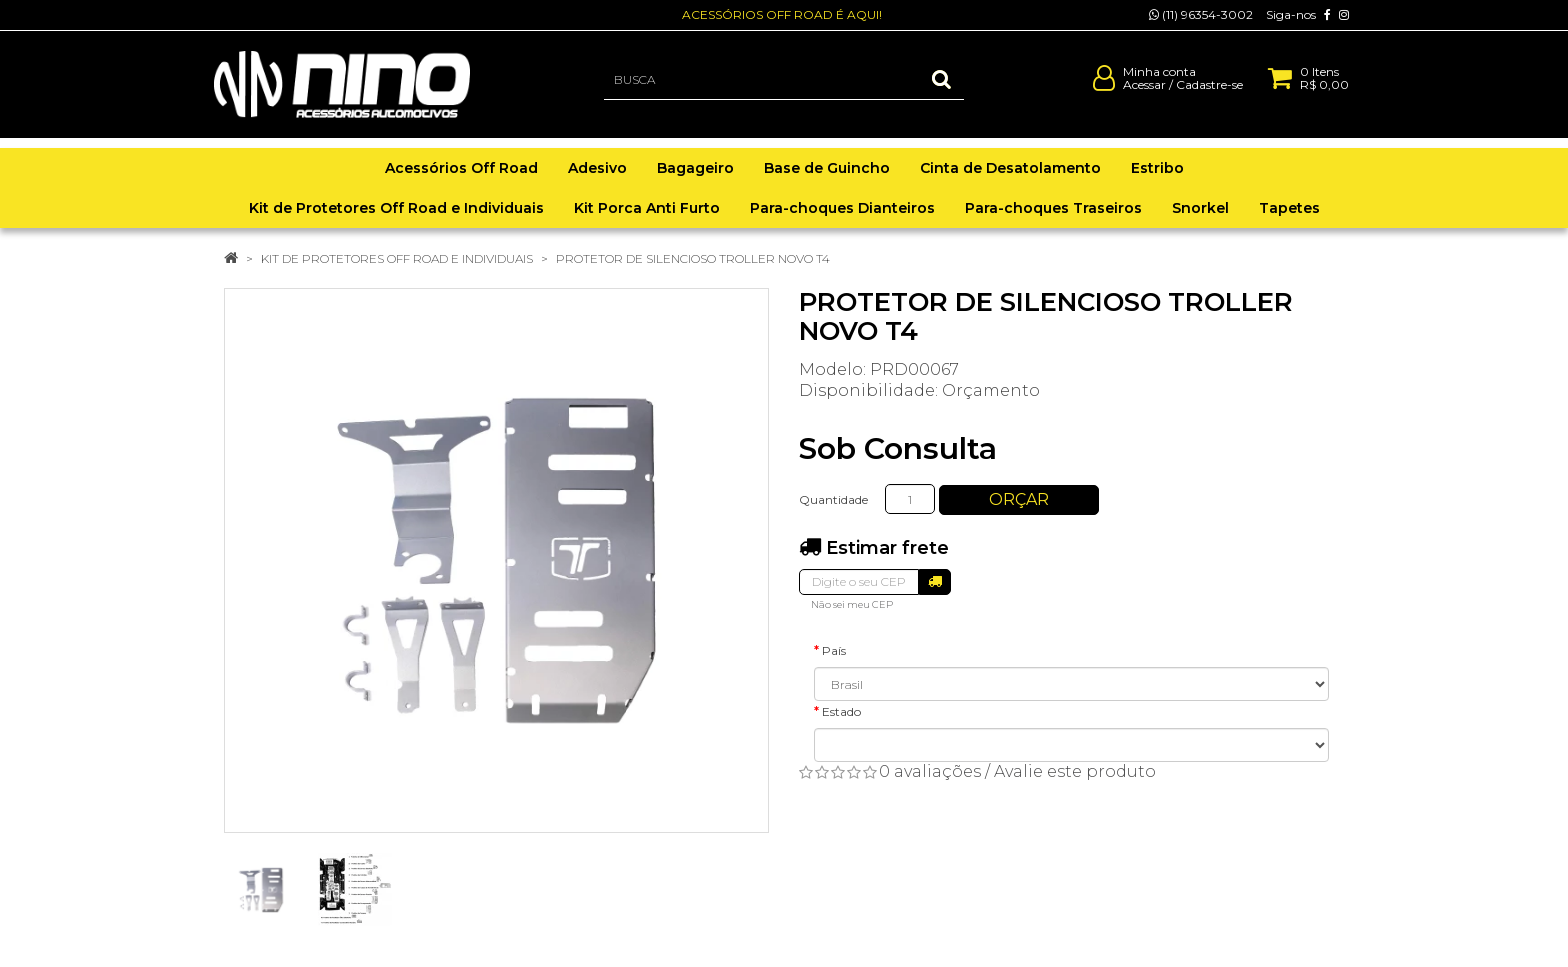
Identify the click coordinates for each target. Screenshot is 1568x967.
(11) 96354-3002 (1201, 14)
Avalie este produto (1075, 771)
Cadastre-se (1209, 93)
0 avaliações (930, 771)
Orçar (1019, 499)
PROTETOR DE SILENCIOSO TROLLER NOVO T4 (693, 258)
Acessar (1144, 93)
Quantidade (833, 499)
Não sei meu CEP (852, 604)
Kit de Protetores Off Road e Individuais (397, 258)
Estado (841, 711)
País (834, 650)
